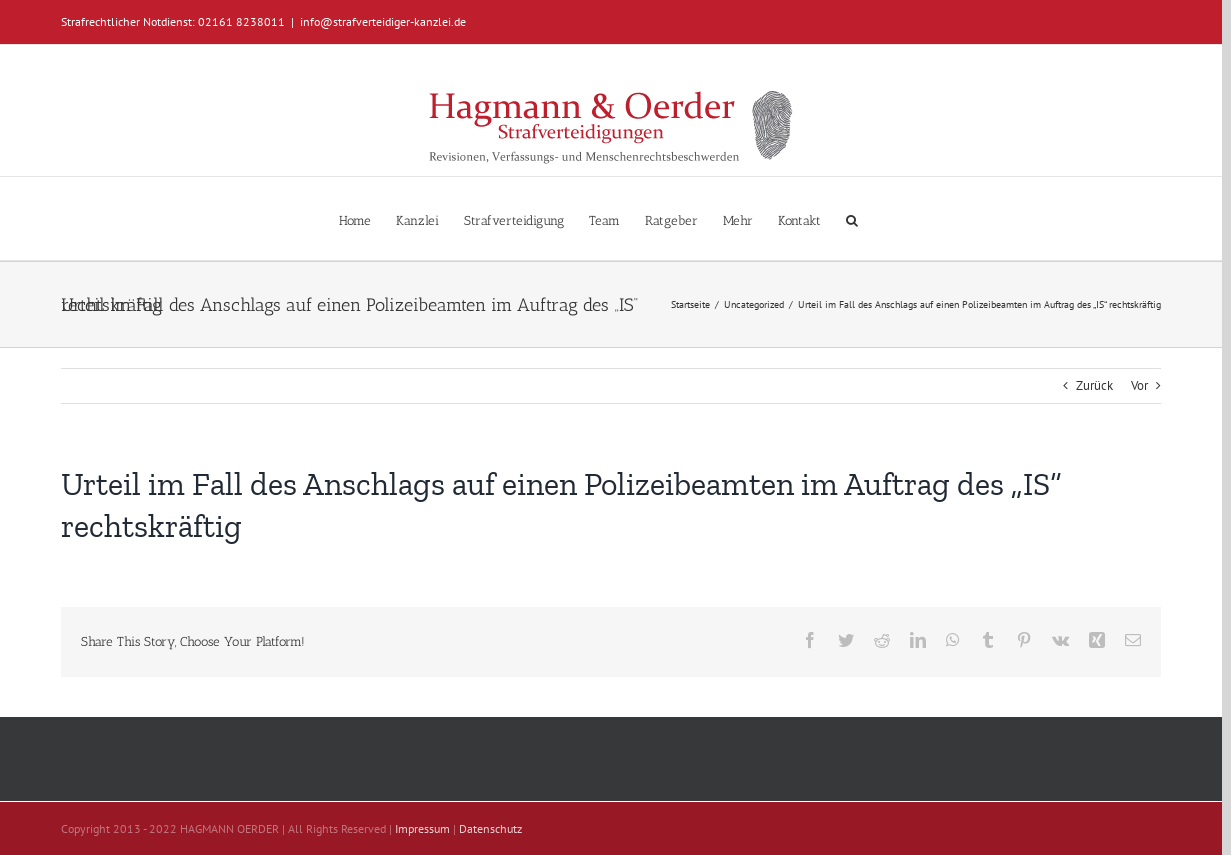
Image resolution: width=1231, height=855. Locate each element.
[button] (852, 218)
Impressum (422, 828)
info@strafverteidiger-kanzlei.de (383, 21)
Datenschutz (490, 828)
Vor (1139, 385)
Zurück (1094, 385)
